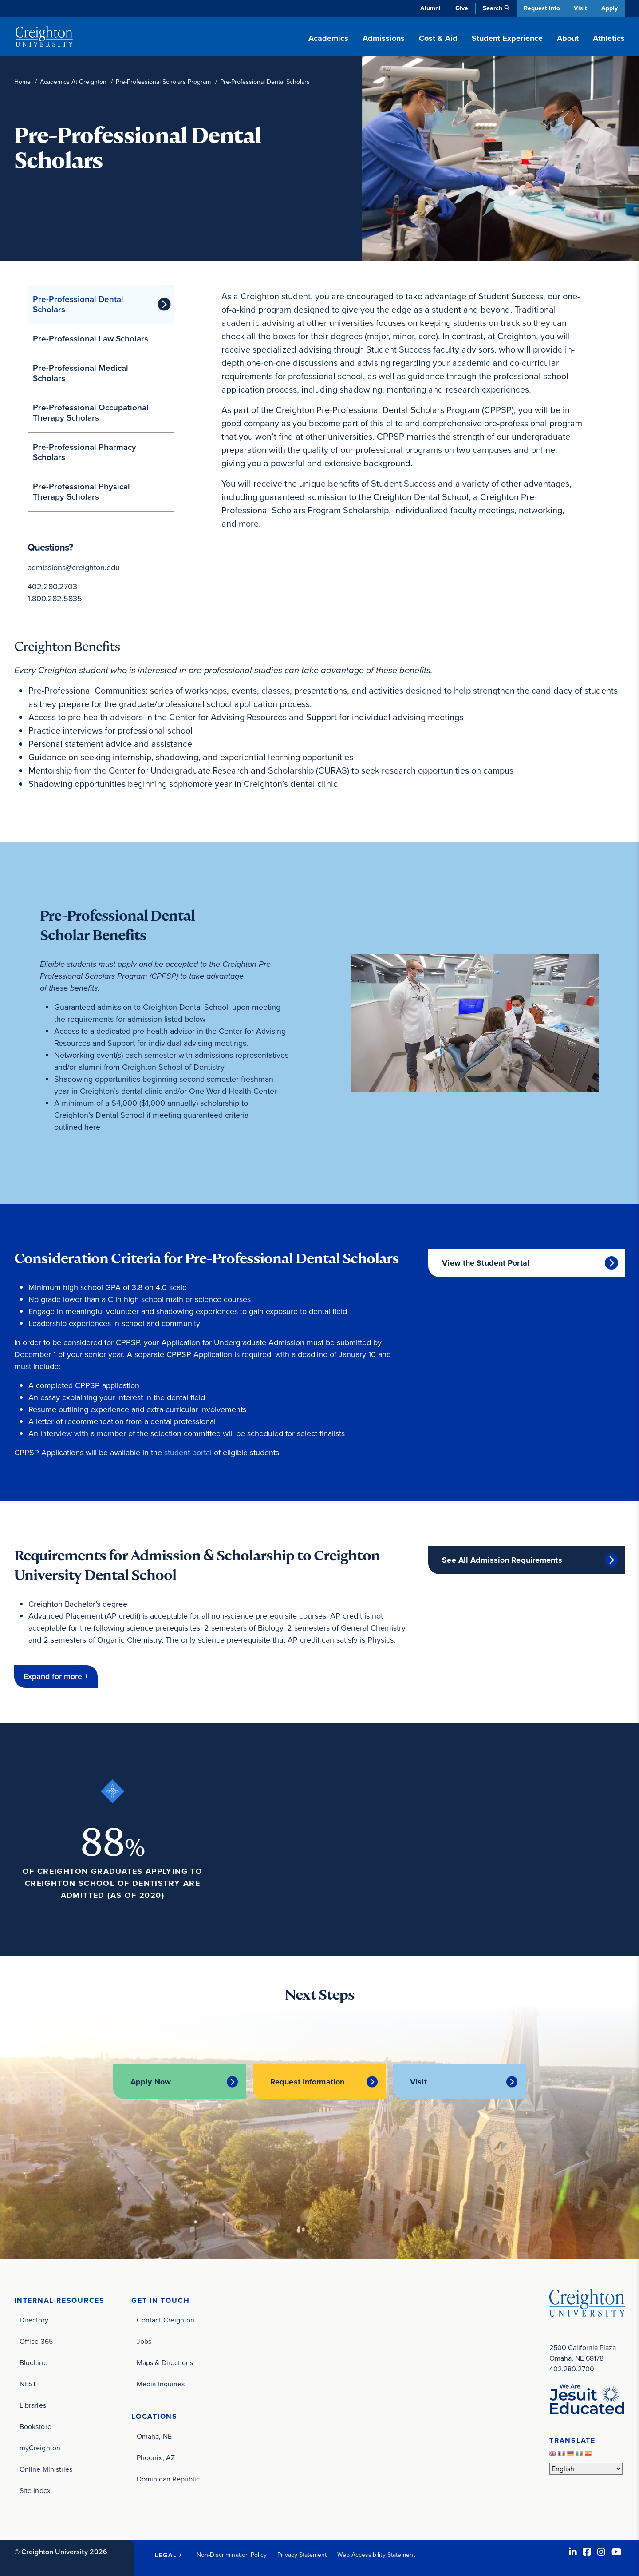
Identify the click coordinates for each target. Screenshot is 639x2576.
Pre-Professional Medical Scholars (80, 373)
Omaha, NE (154, 2436)
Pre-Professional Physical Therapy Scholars (81, 491)
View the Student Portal (485, 1263)
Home (22, 82)
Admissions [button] (384, 38)
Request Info (540, 8)
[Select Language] (586, 2469)
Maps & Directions (165, 2363)
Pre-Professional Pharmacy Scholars (84, 452)
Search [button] (491, 8)
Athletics (609, 38)
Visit (580, 8)
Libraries (33, 2405)
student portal (188, 1452)
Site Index (35, 2490)
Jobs (144, 2341)
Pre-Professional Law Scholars (90, 338)
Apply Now (150, 2082)
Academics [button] (328, 38)
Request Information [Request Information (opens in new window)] (307, 2082)
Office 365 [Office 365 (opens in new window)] (36, 2341)
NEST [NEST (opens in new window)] (28, 2384)
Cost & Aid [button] (438, 38)
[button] (56, 1676)
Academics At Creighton (73, 82)
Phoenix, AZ (156, 2458)
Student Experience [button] (507, 38)
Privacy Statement (302, 2555)
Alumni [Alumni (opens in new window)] (429, 8)
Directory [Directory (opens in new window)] (34, 2320)
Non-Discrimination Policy (232, 2555)
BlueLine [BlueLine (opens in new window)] (33, 2363)
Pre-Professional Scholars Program (163, 82)
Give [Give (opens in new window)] (460, 8)
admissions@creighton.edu (74, 567)
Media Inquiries (161, 2384)
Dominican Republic (168, 2479)
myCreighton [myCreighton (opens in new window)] (40, 2448)
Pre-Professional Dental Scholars (78, 304)
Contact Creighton (165, 2320)
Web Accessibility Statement (376, 2555)
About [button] (568, 38)
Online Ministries (46, 2469)
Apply (609, 8)
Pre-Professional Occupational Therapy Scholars (91, 412)
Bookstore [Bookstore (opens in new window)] (35, 2426)
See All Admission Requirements (502, 1560)
